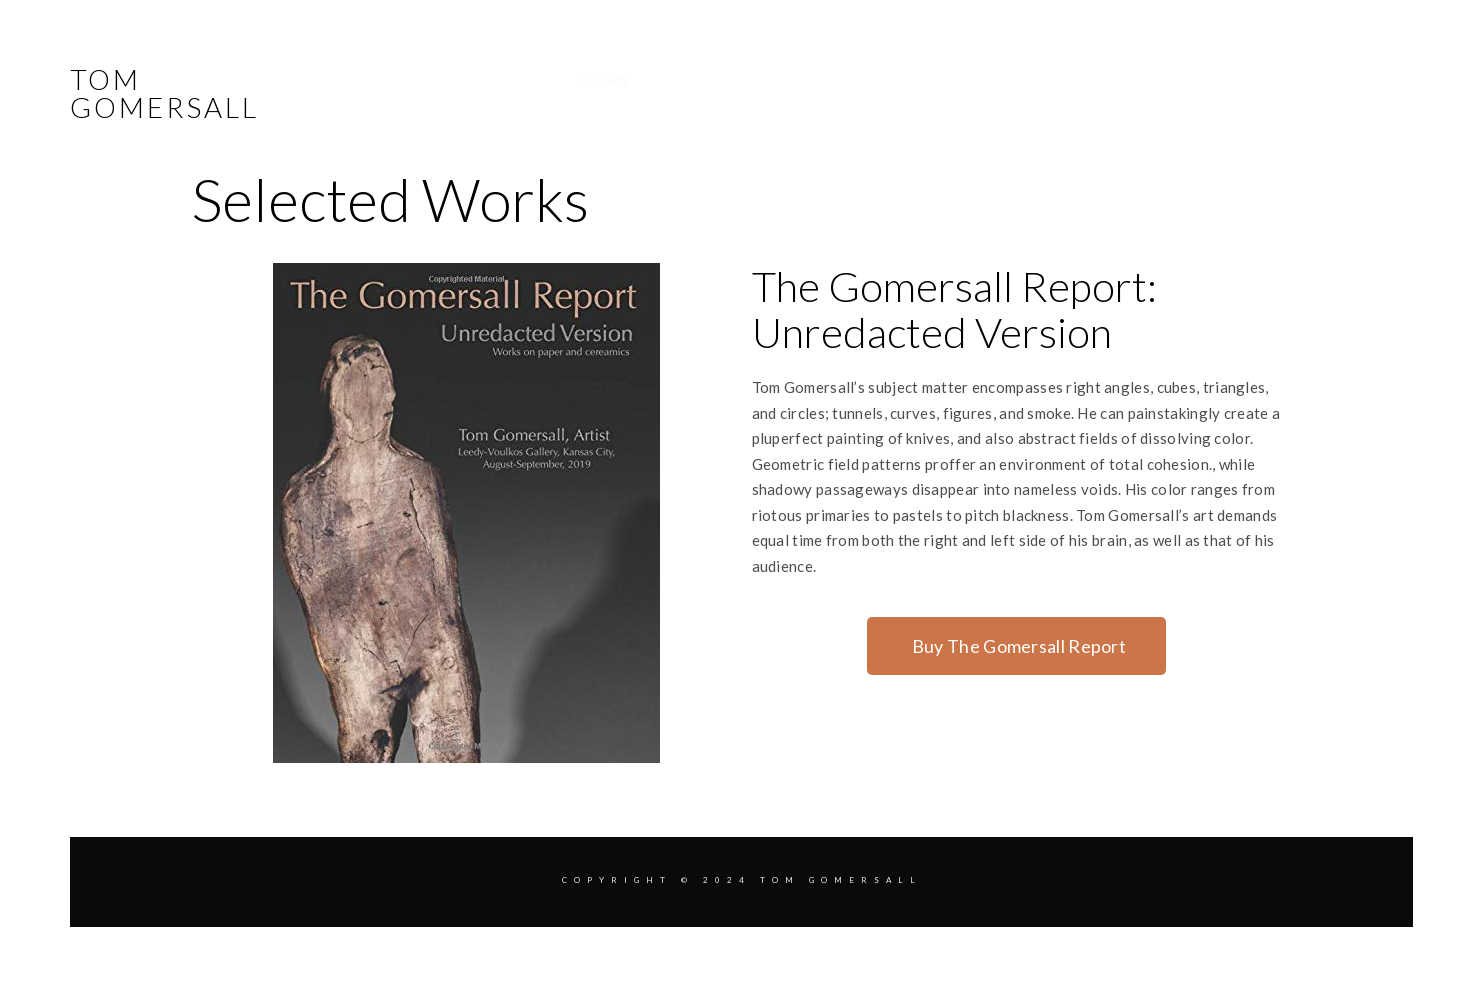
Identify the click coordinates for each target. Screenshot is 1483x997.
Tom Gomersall (164, 93)
